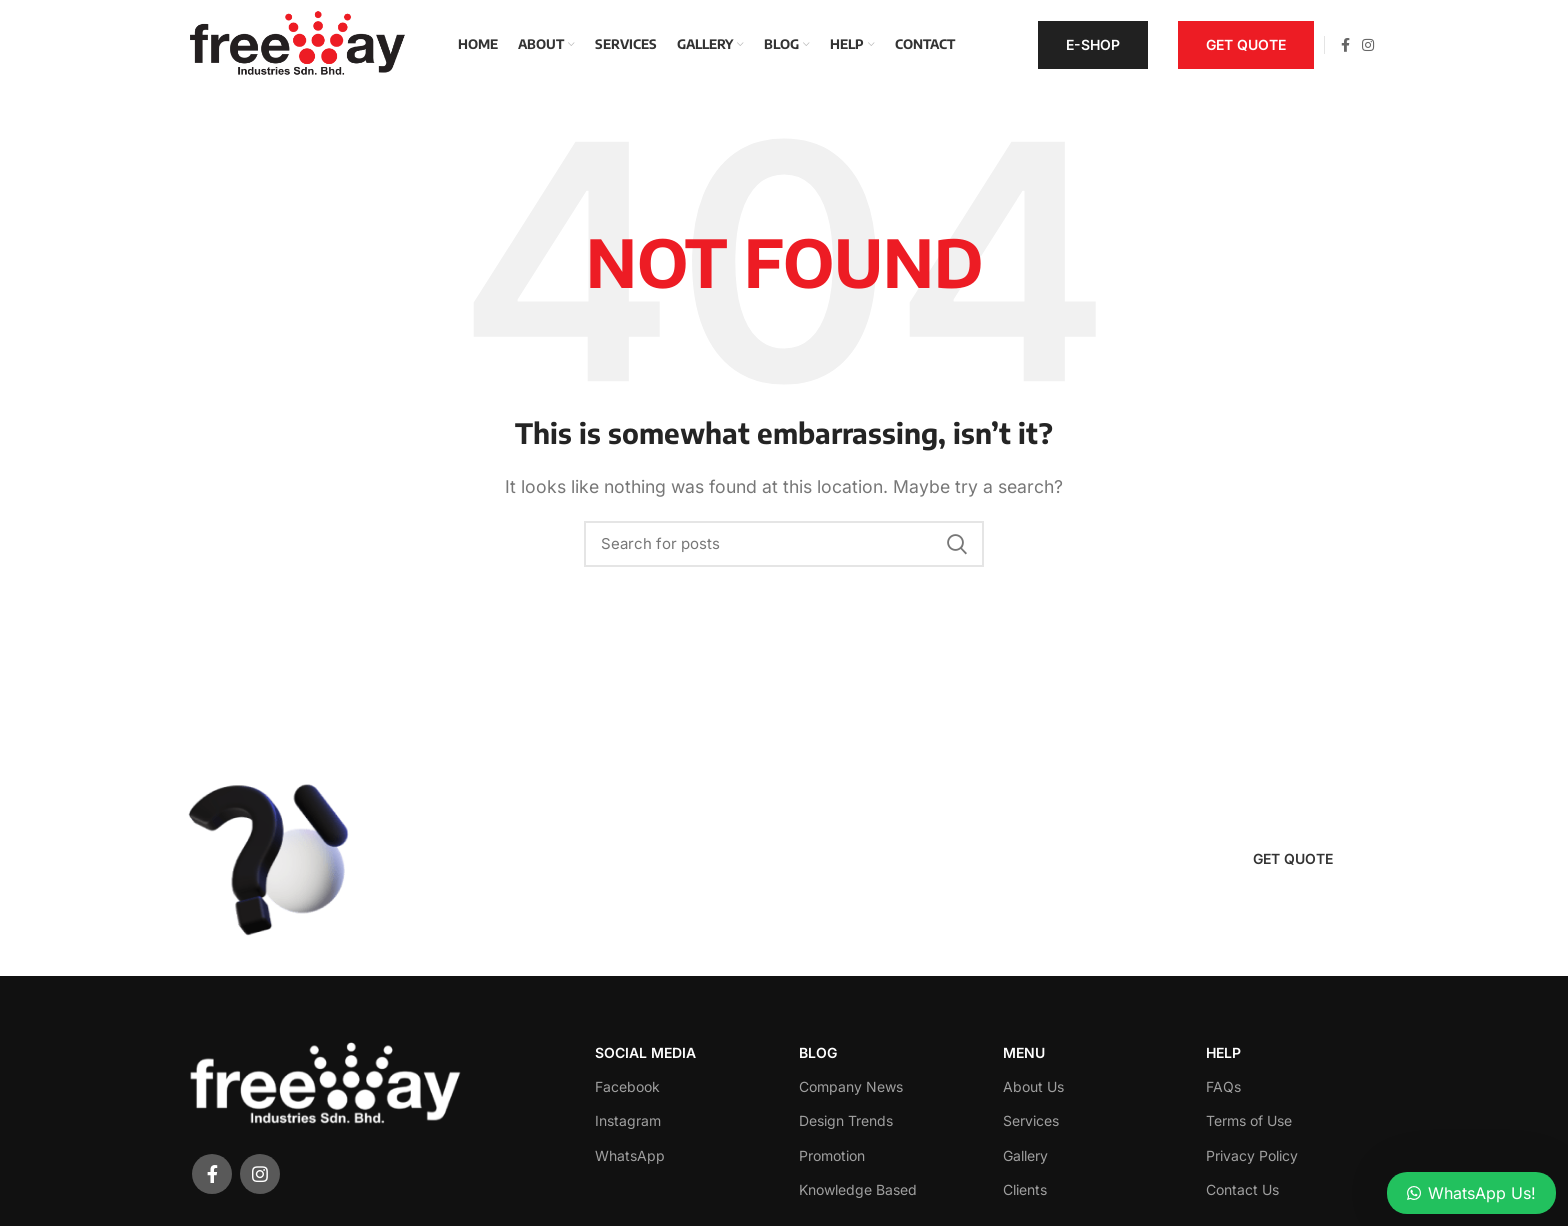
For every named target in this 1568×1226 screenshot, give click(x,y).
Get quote (1246, 44)
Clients (1025, 1189)
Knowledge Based (858, 1189)
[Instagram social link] (1368, 45)
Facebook (627, 1086)
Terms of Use (1249, 1120)
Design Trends (846, 1120)
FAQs (1223, 1086)
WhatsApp (630, 1155)
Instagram (628, 1120)
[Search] (784, 544)
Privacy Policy (1252, 1155)
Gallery (1025, 1155)
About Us (1033, 1086)
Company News (851, 1086)
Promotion (832, 1155)
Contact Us (1242, 1189)
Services (1031, 1120)
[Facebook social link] (1345, 45)
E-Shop (1093, 44)
